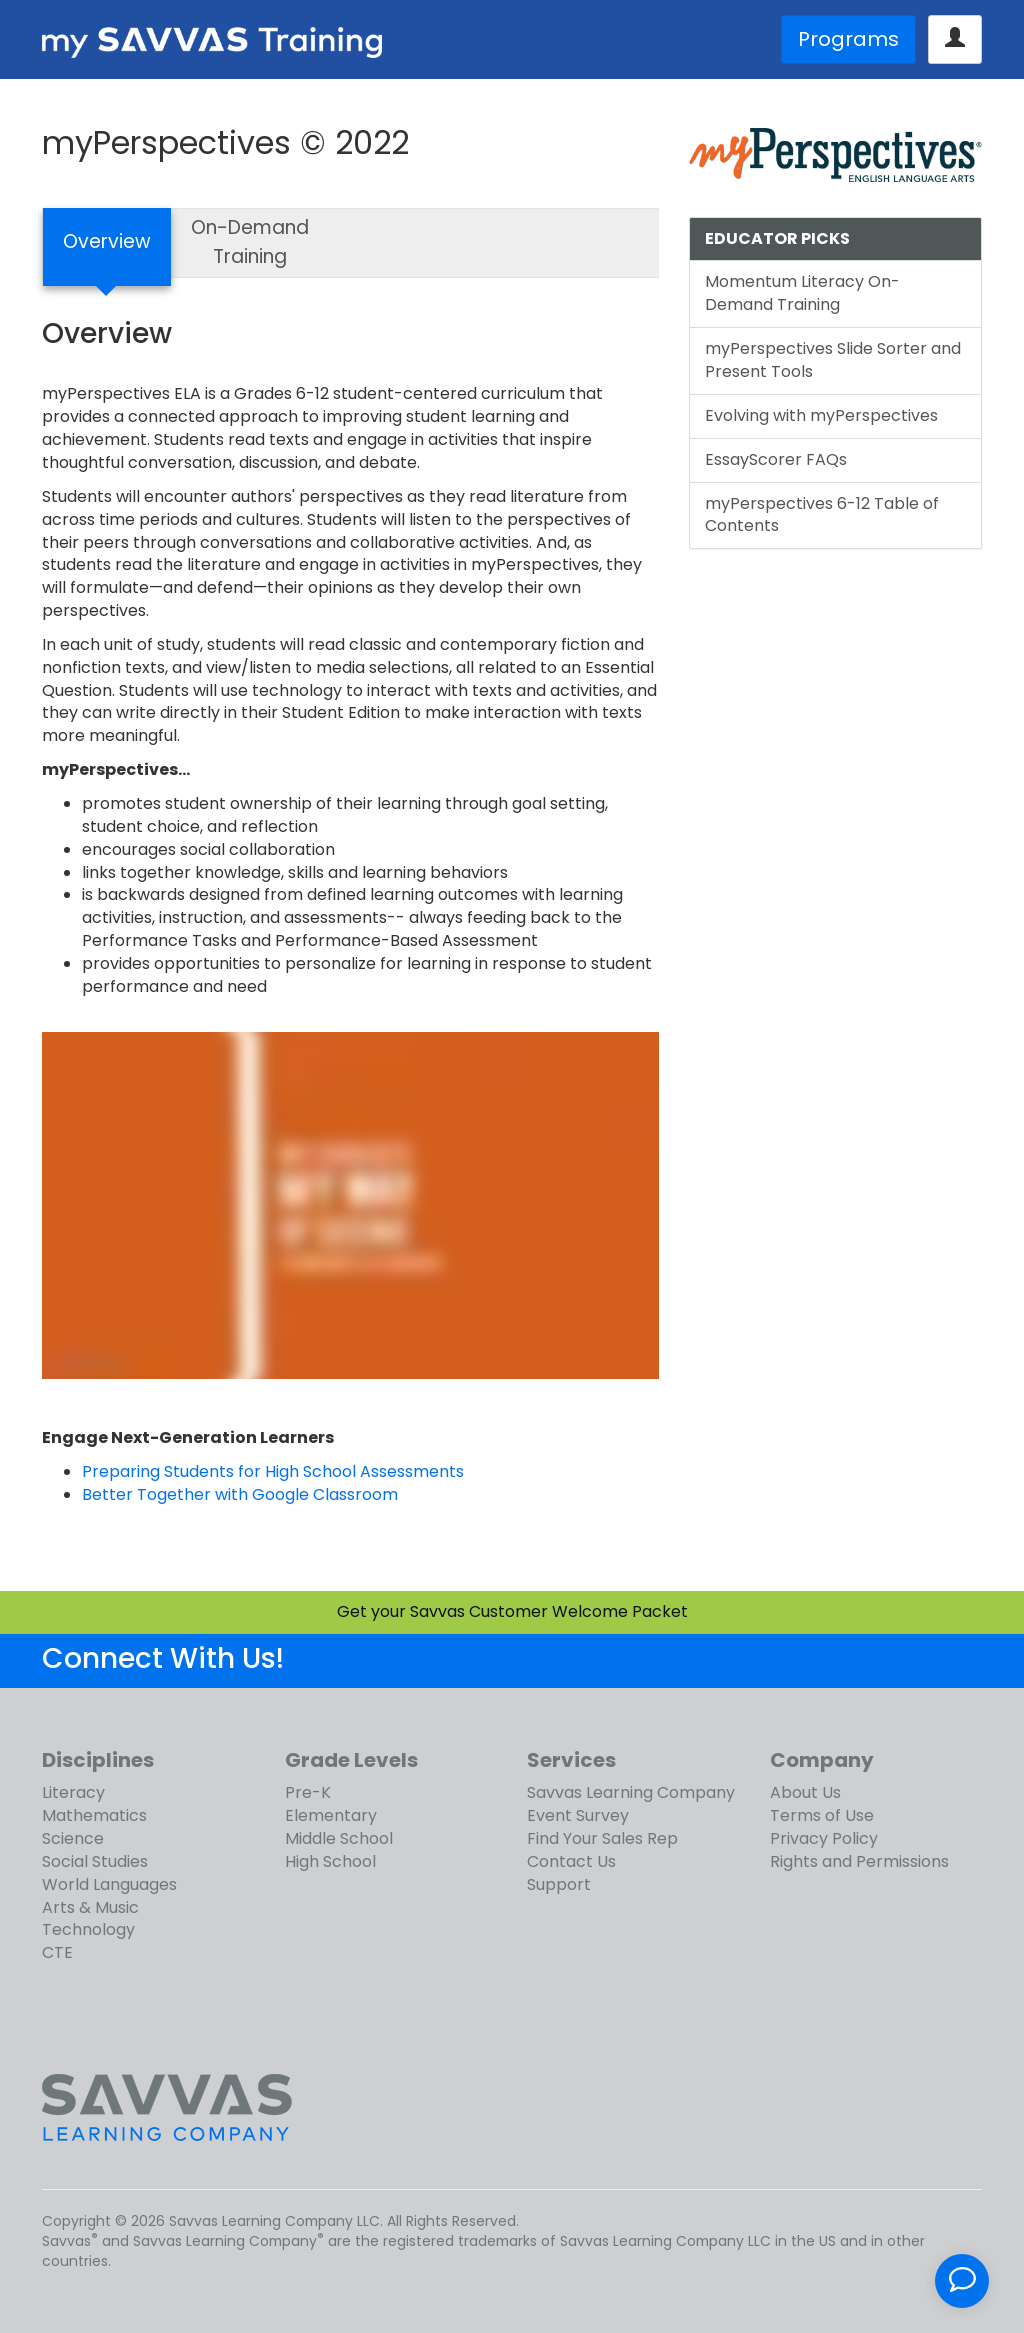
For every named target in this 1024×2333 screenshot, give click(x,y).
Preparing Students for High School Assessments (273, 1471)
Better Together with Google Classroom (240, 1494)
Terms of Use (822, 1815)
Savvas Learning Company (631, 1792)
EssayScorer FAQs (776, 459)
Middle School (339, 1838)
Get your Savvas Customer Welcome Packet (512, 1611)
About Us (805, 1792)
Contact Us (571, 1861)
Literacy (73, 1792)
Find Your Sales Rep (602, 1838)
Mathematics (94, 1815)
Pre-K (308, 1792)
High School (330, 1861)
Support (559, 1884)
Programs (848, 39)
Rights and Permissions (859, 1861)
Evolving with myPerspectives (821, 415)
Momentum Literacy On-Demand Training (802, 293)
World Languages (109, 1884)
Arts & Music (90, 1907)
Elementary (331, 1815)
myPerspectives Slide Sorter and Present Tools (833, 360)
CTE (57, 1952)
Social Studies (95, 1861)
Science (73, 1838)
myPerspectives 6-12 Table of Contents (822, 515)
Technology (88, 1929)
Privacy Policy (824, 1838)
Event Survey (578, 1815)
